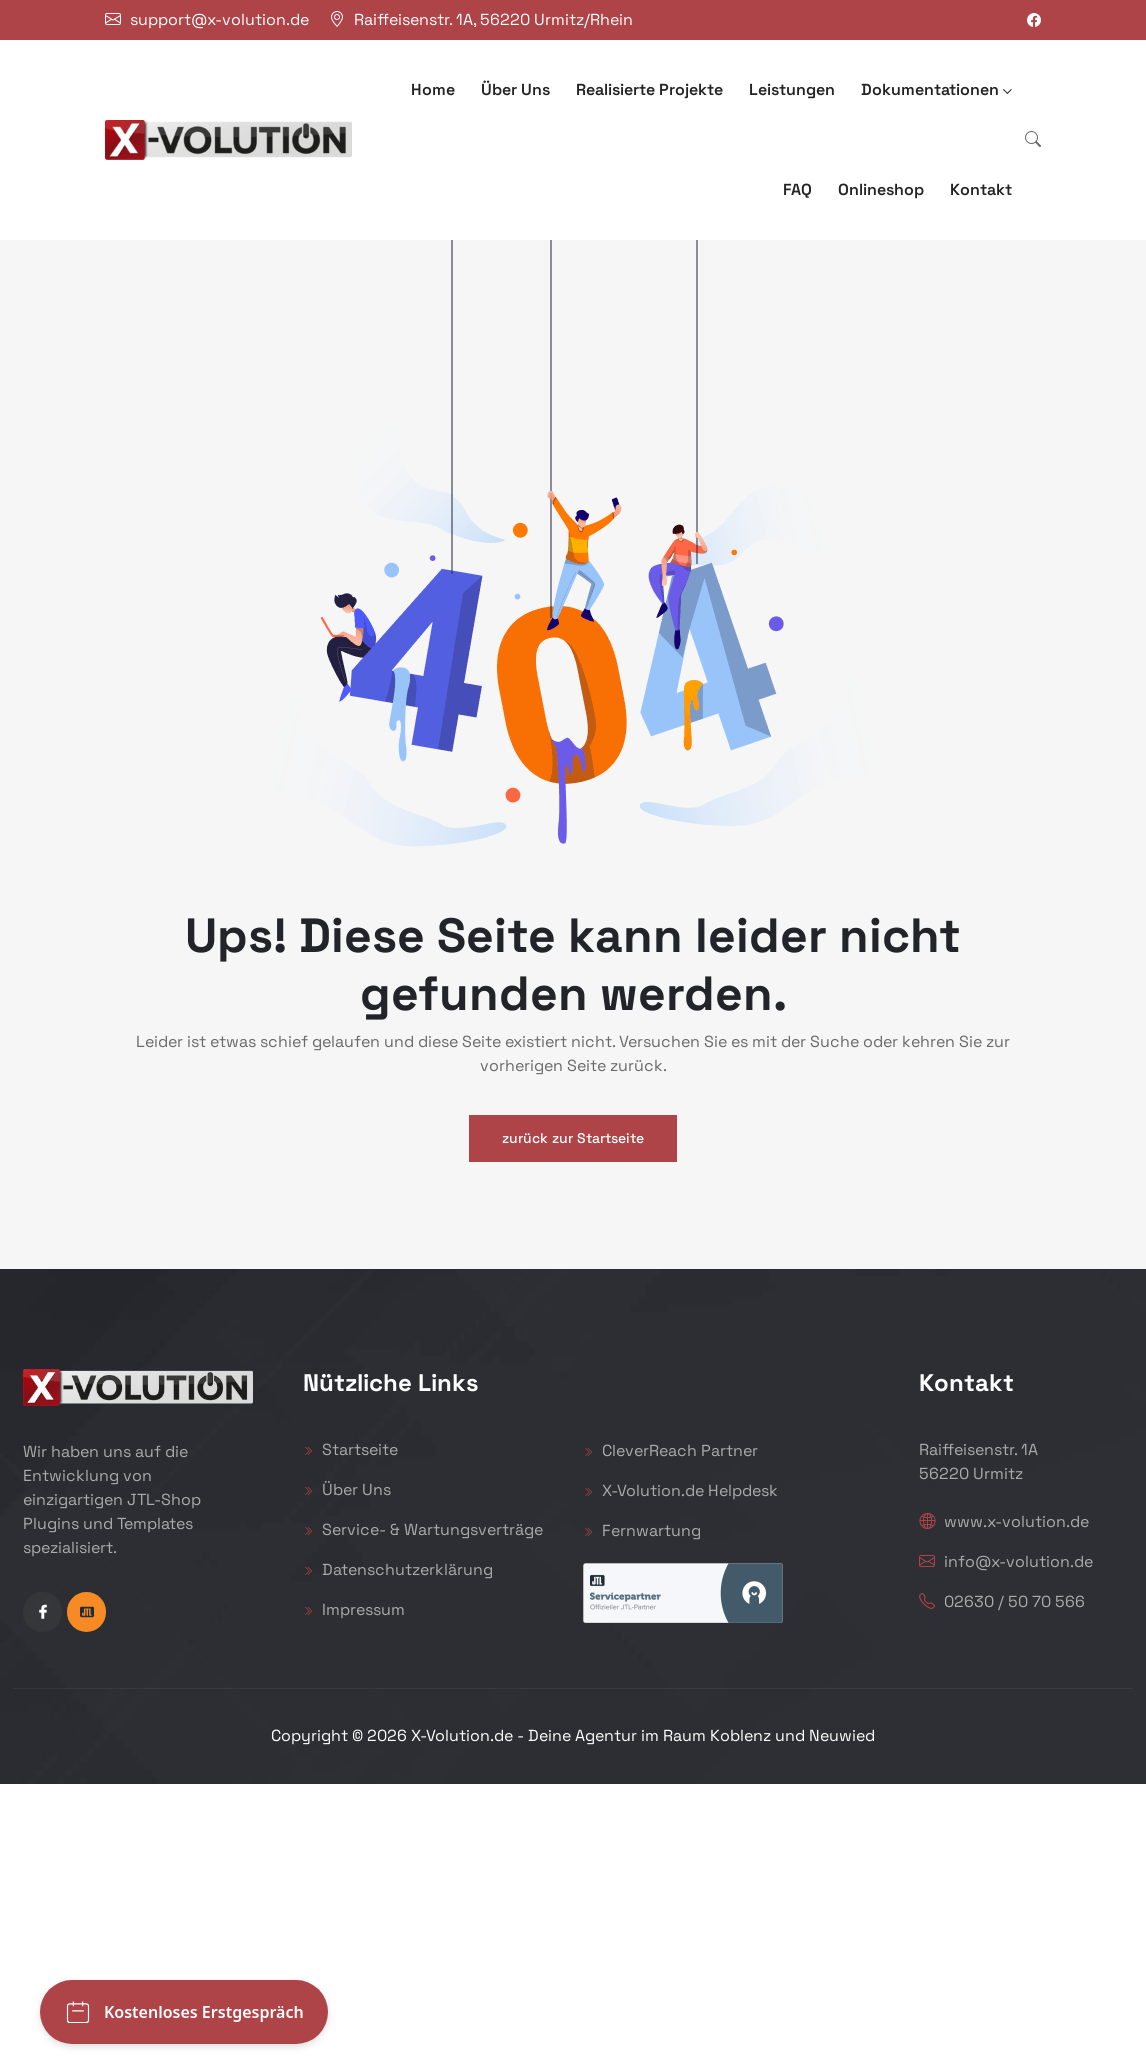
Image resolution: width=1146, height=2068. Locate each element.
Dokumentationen (936, 89)
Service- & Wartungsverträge (423, 1529)
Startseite (350, 1449)
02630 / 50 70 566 (1002, 1601)
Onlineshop (881, 189)
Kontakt (981, 189)
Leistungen (792, 89)
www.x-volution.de (1004, 1521)
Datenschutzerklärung (398, 1569)
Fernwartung (642, 1530)
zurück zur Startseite (573, 1138)
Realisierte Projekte (649, 89)
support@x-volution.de (219, 19)
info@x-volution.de (1006, 1561)
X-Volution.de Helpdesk (680, 1490)
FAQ (797, 189)
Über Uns (515, 89)
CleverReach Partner (670, 1450)
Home (433, 89)
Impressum (354, 1609)
